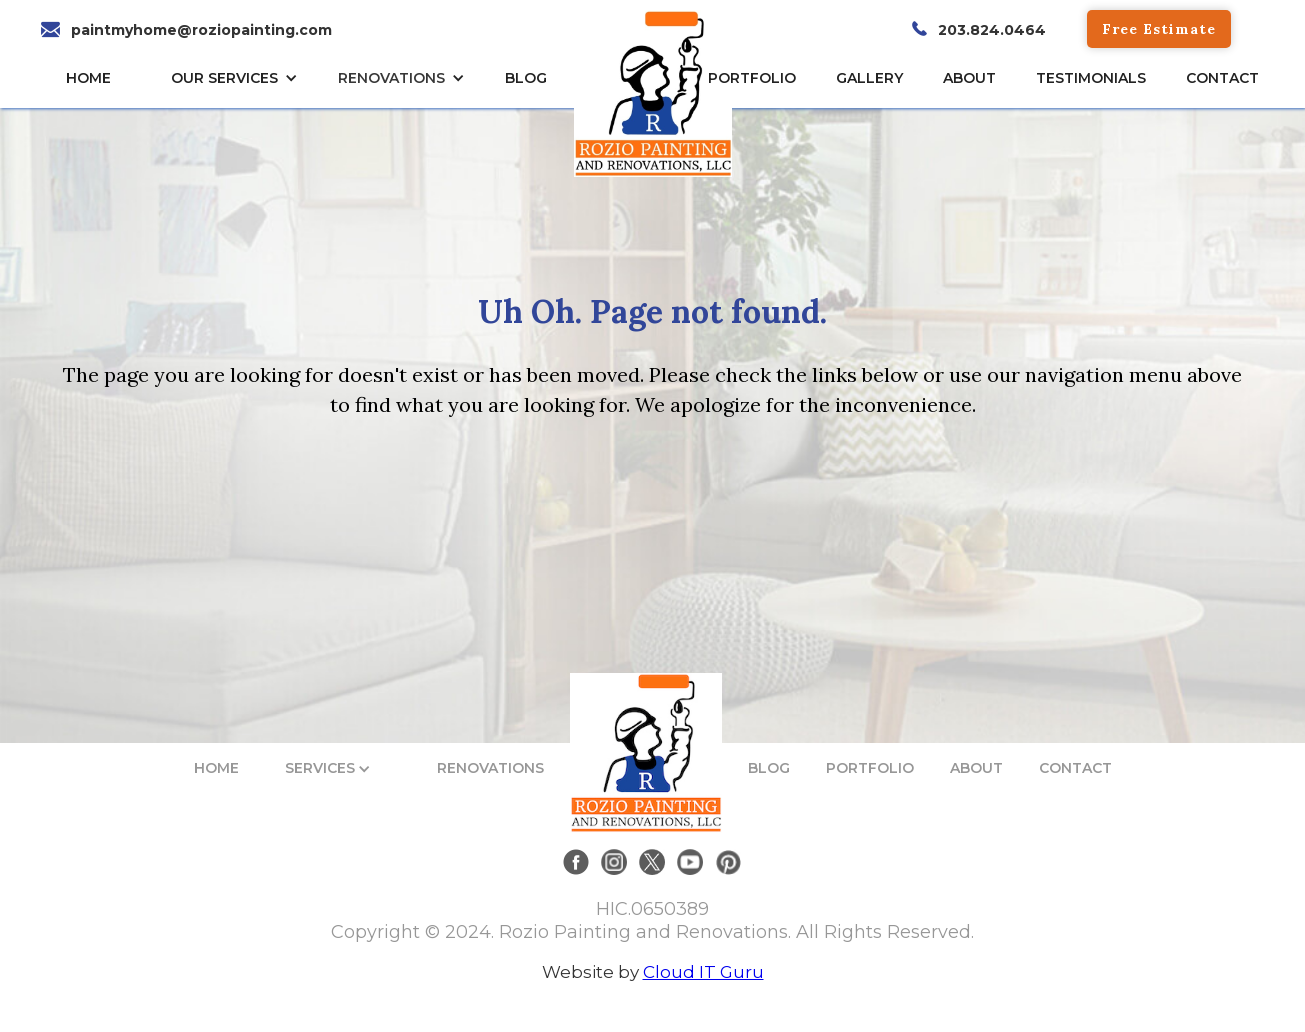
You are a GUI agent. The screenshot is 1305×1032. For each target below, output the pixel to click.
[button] (239, 78)
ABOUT (976, 768)
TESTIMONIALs (1091, 78)
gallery (869, 78)
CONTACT (1222, 78)
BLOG (769, 768)
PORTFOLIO (870, 768)
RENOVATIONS (391, 78)
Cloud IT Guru (703, 972)
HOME (88, 78)
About (969, 78)
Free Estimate (1159, 29)
